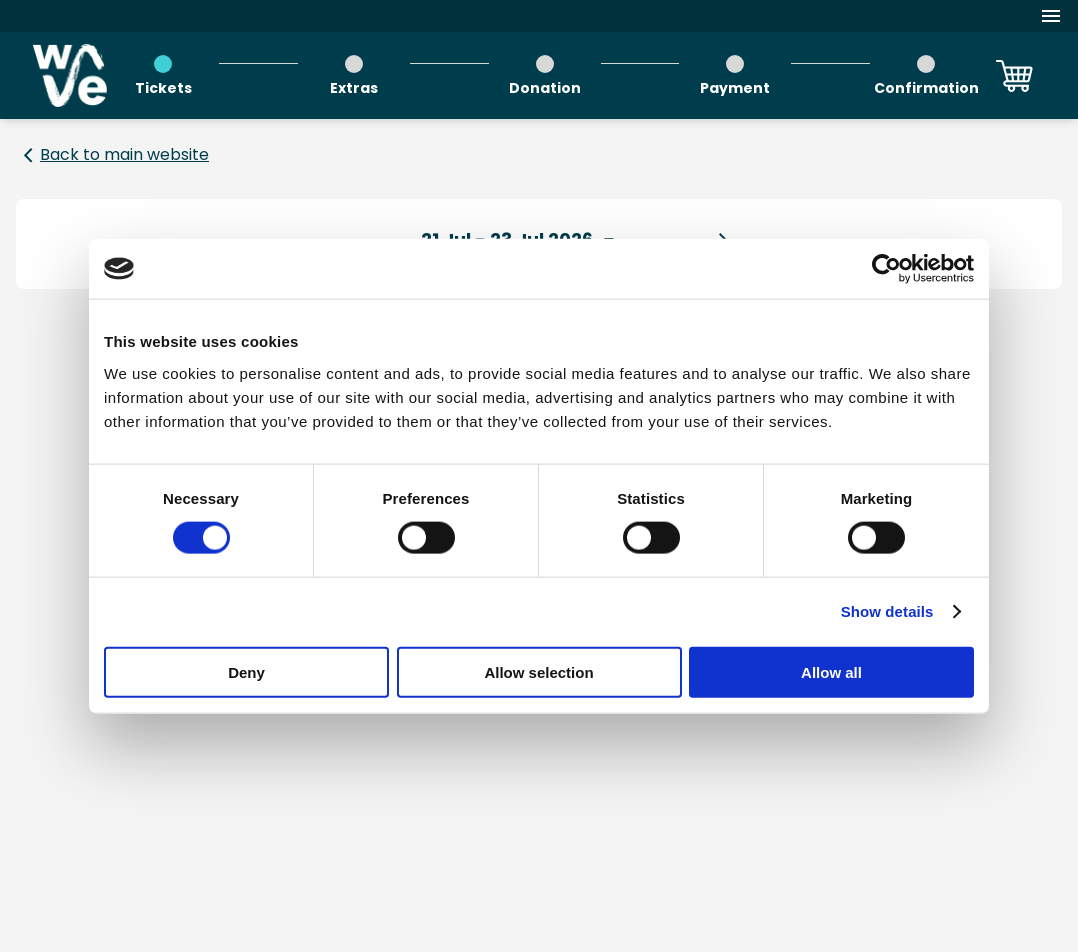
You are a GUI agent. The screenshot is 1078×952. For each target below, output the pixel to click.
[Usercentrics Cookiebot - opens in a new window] (886, 269)
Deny (246, 671)
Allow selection (538, 671)
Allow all (831, 671)
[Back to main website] (112, 155)
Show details (887, 611)
